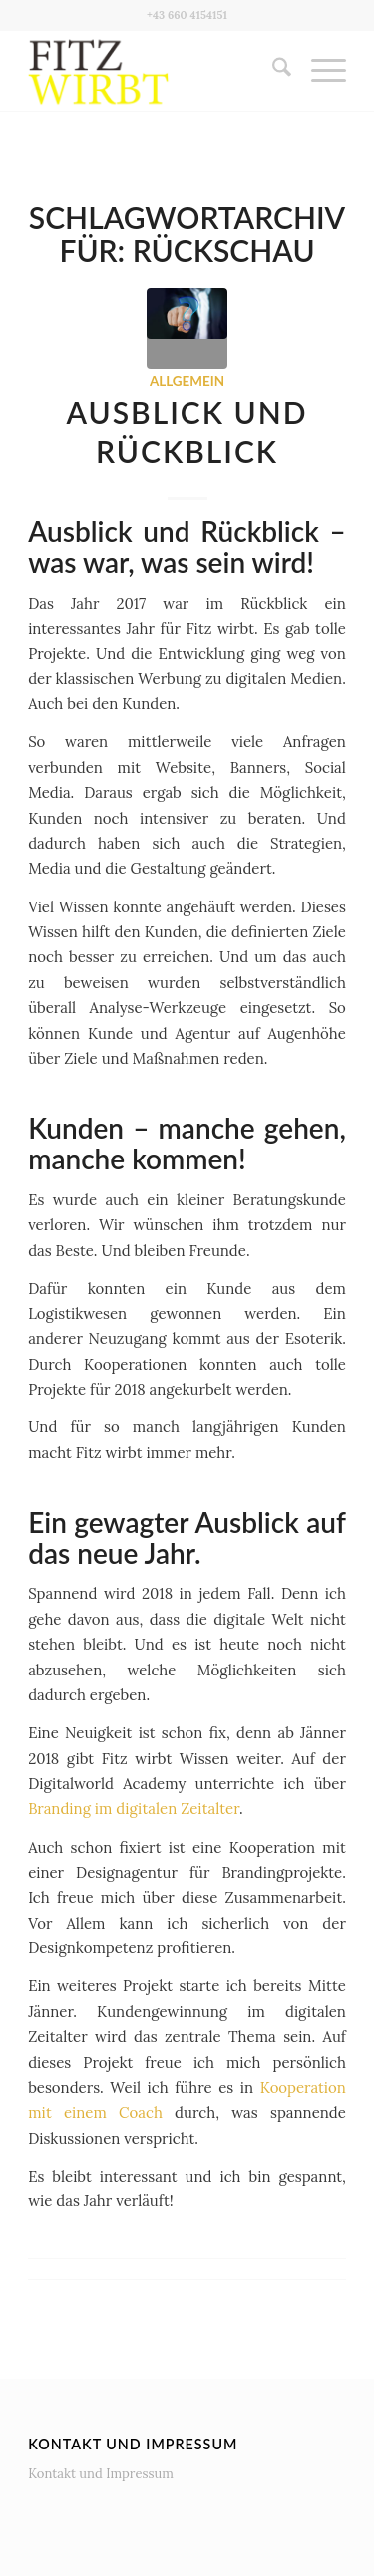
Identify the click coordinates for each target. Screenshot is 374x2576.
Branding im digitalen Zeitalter (133, 1808)
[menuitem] (271, 71)
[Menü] (318, 71)
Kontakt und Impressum (101, 2473)
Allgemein (187, 380)
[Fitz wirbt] (155, 71)
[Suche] (271, 71)
